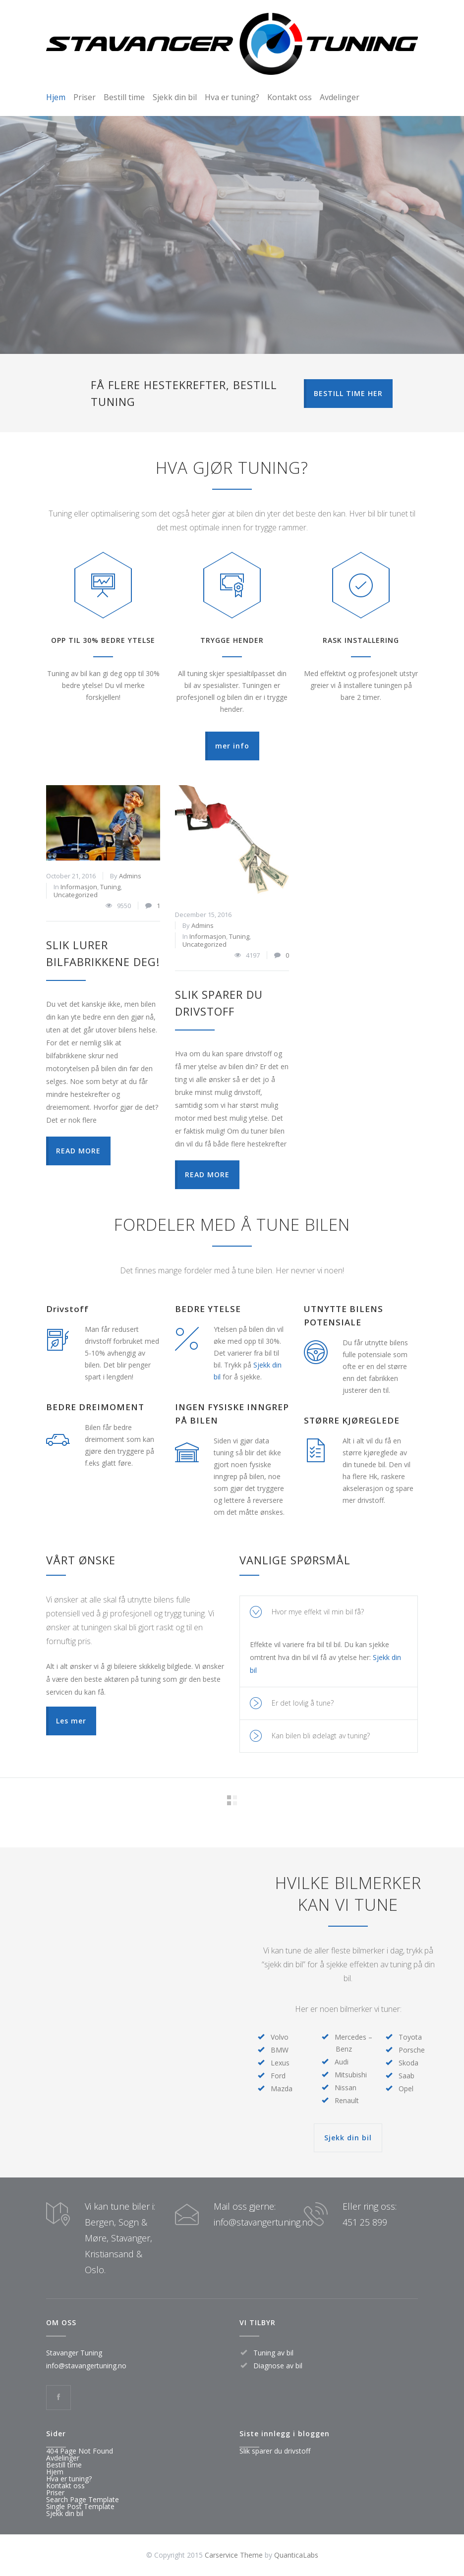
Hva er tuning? (232, 97)
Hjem (55, 97)
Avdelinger (339, 97)
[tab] (328, 1612)
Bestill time (124, 97)
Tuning (110, 886)
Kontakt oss (289, 97)
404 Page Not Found (79, 2451)
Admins (130, 875)
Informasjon (78, 886)
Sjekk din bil (175, 97)
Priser (84, 97)
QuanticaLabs (296, 2555)
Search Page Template (82, 2499)
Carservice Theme (234, 2555)
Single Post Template (80, 2506)
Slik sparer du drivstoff (274, 2451)
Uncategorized (76, 894)
